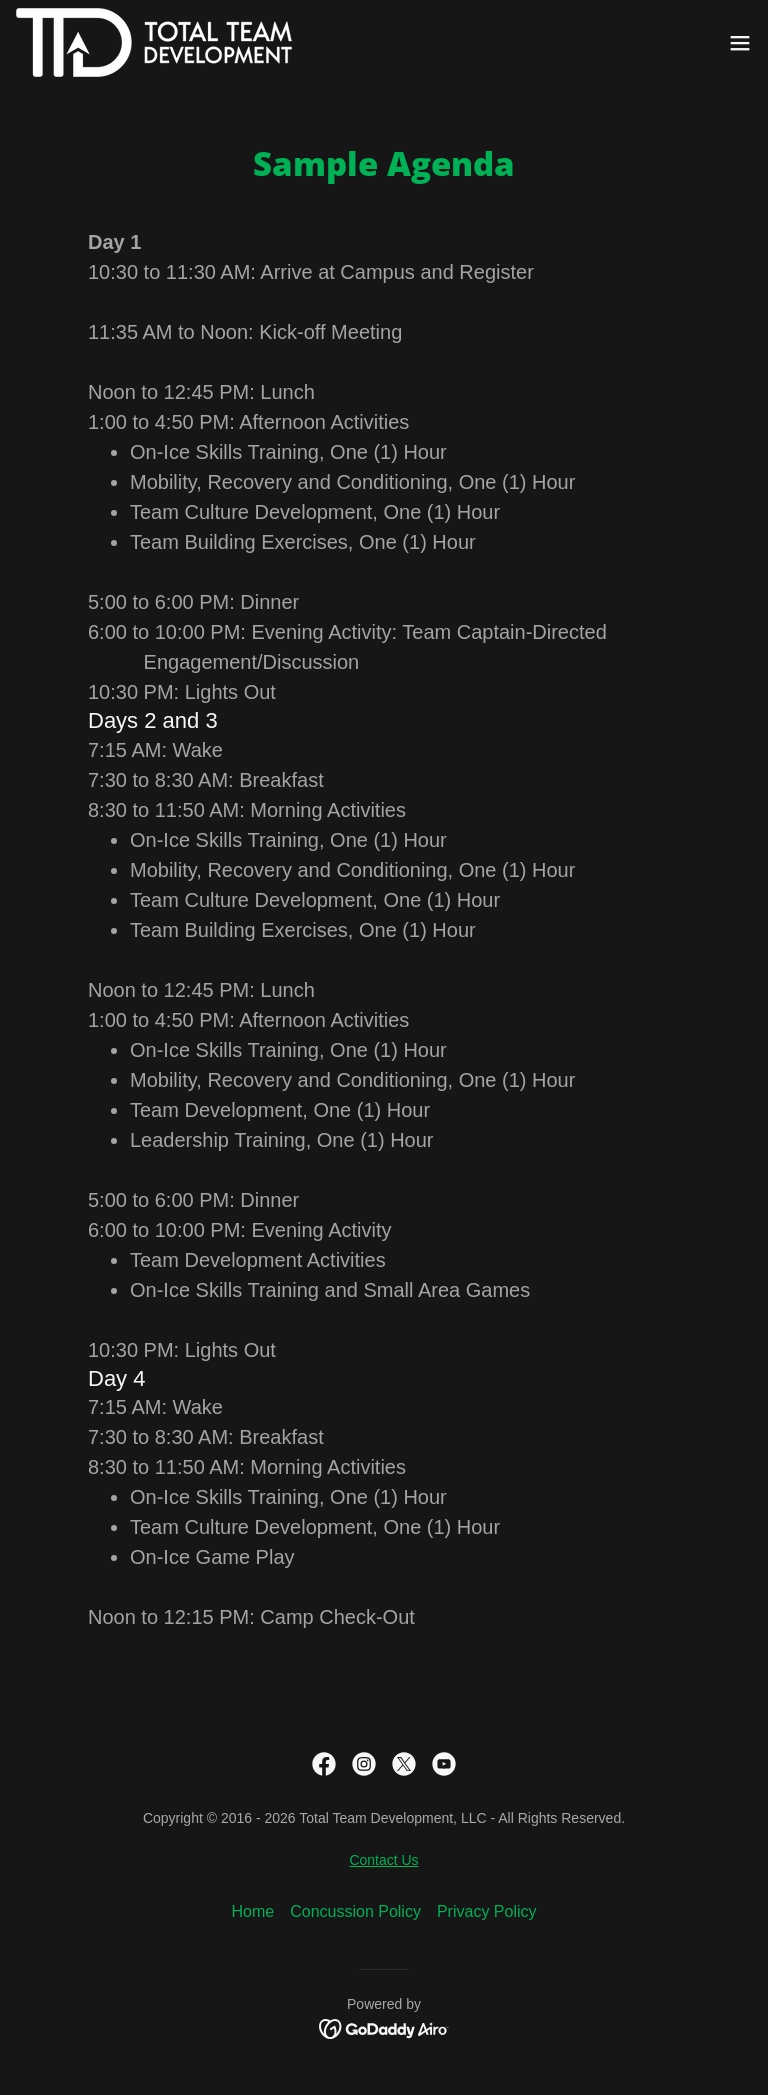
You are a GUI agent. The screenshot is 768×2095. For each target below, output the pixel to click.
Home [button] (253, 1911)
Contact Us (383, 1860)
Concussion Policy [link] (355, 1911)
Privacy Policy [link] (487, 1911)
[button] (740, 43)
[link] (154, 42)
